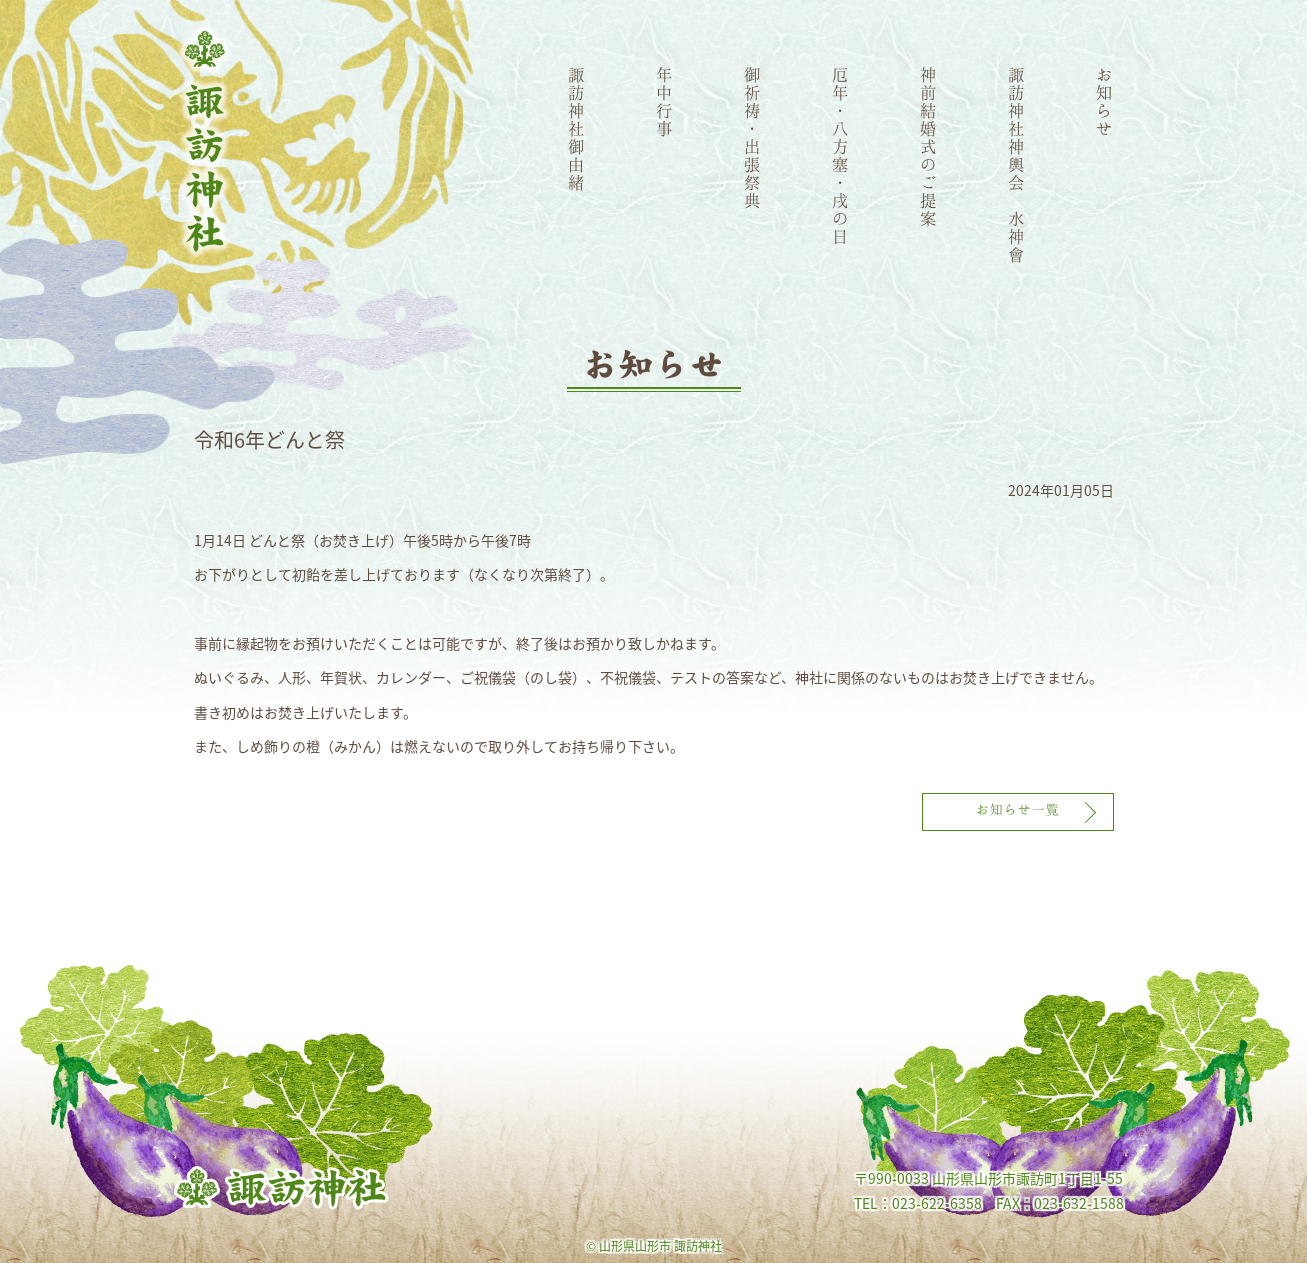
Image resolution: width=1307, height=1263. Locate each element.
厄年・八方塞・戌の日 (841, 155)
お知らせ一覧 (1018, 809)
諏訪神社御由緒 (577, 128)
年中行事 (665, 101)
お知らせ (1105, 101)
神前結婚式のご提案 (929, 146)
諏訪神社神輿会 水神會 (1017, 164)
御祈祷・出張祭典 (753, 137)
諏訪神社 (205, 142)
